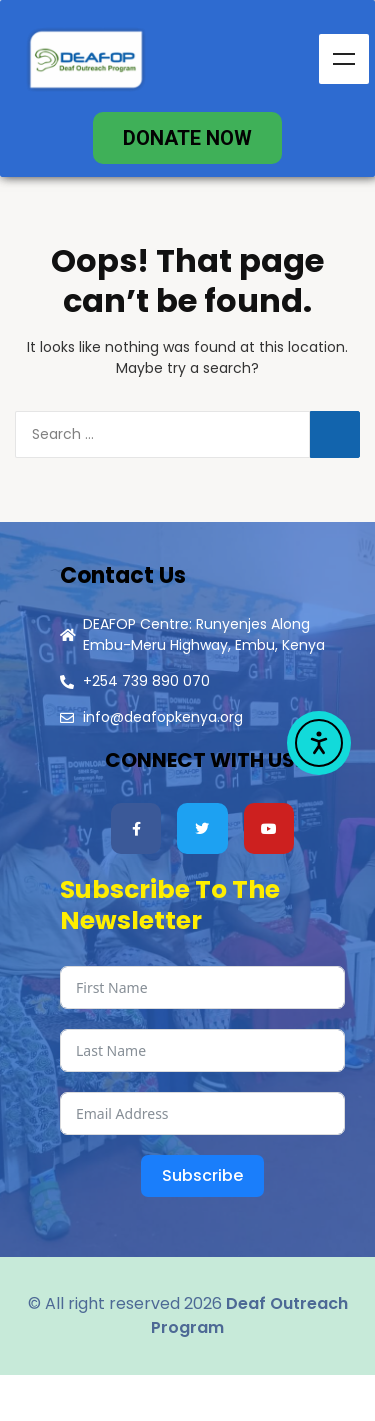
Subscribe (202, 1175)
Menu (344, 59)
